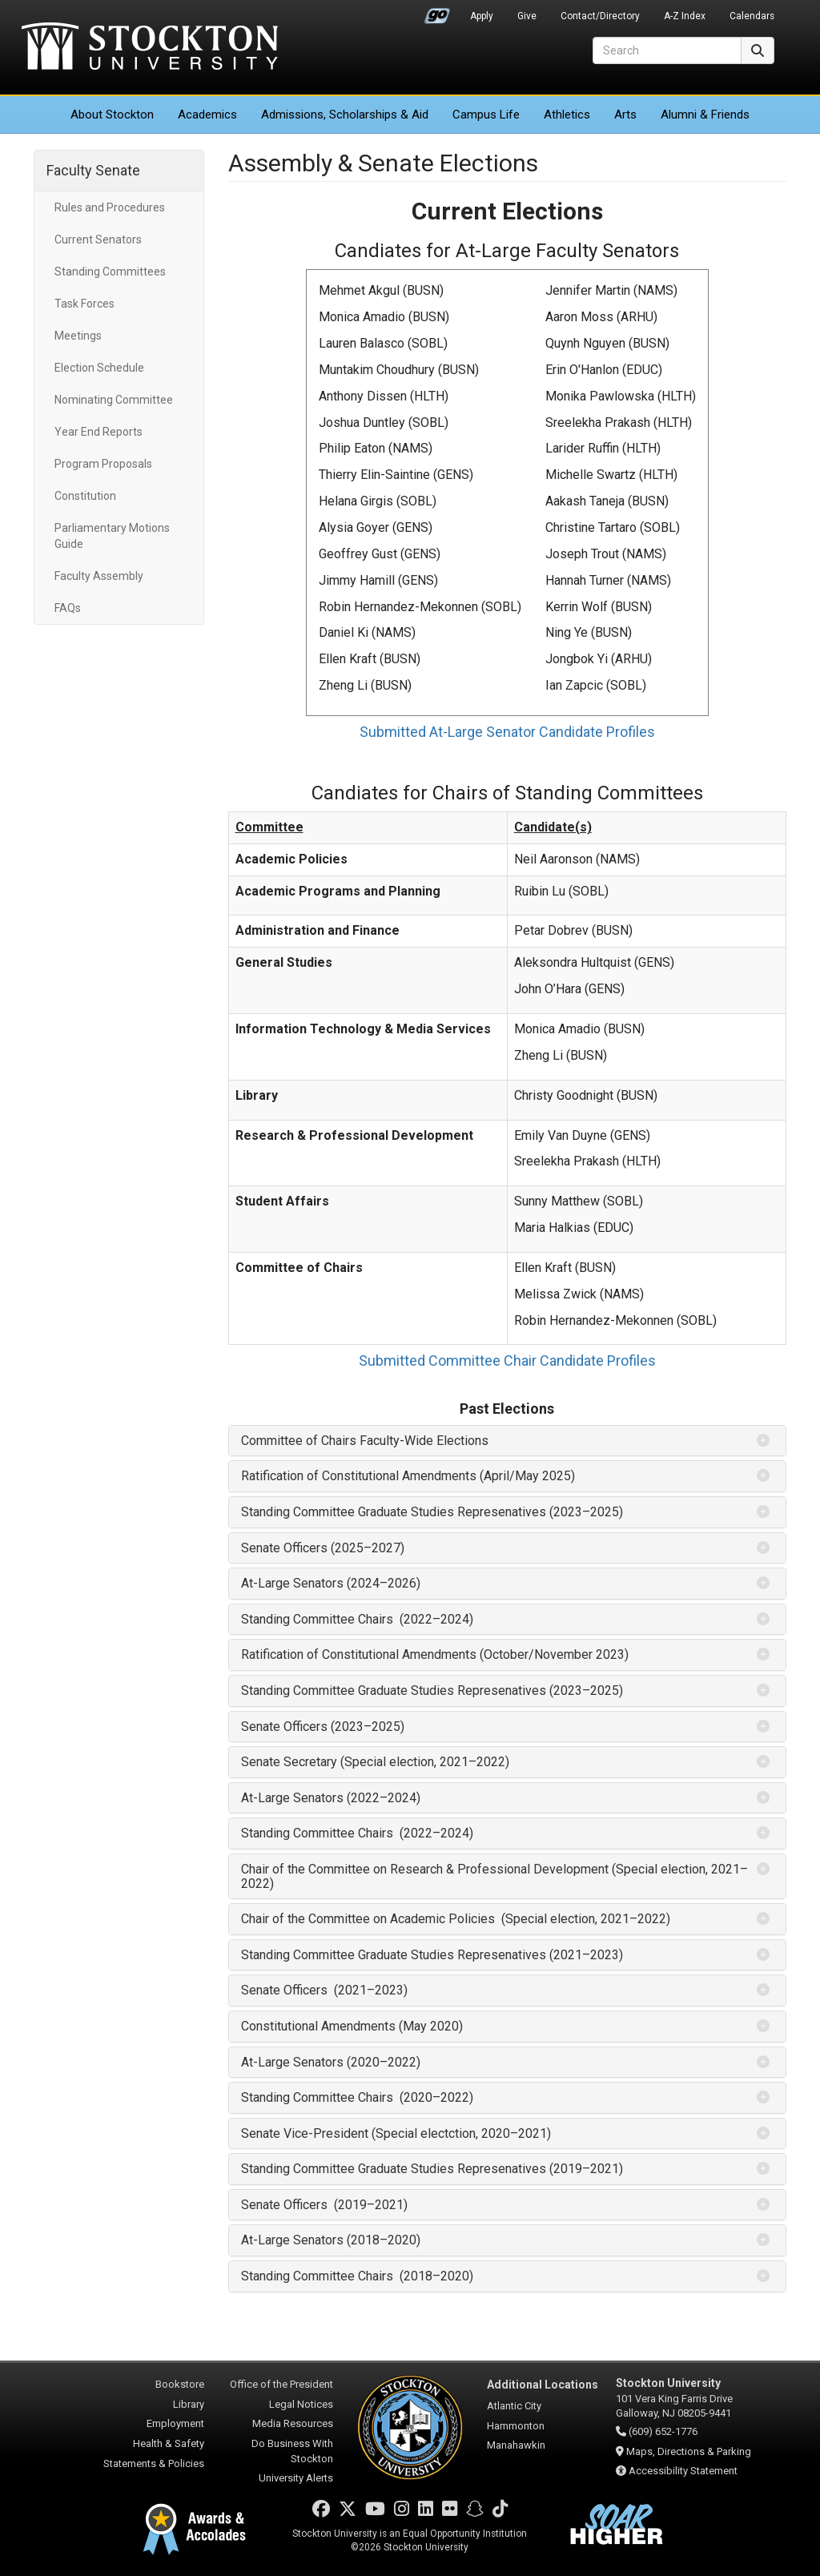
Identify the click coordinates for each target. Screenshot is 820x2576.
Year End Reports (98, 431)
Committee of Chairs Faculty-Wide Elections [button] (364, 1440)
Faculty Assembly (98, 576)
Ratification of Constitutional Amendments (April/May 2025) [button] (408, 1475)
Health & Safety (168, 2443)
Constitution (85, 495)
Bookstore (179, 2384)
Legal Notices (301, 2404)
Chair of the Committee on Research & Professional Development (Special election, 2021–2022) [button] (494, 1876)
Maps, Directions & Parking (688, 2451)
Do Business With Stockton (292, 2451)
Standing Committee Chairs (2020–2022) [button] (357, 2097)
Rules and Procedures (109, 207)
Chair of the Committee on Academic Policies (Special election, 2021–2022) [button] (455, 1918)
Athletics (567, 114)
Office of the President (281, 2384)
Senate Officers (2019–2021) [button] (324, 2204)
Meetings (78, 335)
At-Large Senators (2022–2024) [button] (330, 1797)
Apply (481, 16)
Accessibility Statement (683, 2471)
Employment (175, 2423)
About (112, 114)
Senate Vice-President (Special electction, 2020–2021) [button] (396, 2133)
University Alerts (296, 2478)
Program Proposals (103, 463)
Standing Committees (110, 271)
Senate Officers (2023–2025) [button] (322, 1726)
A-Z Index (684, 16)
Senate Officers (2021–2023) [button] (324, 1990)
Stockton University (150, 48)
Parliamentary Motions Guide (112, 535)
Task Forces (84, 303)
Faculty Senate (93, 170)
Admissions (344, 114)
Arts (625, 114)
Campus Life (486, 114)
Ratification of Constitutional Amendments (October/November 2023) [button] (435, 1654)
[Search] (667, 50)
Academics (207, 114)
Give (527, 16)
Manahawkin (516, 2445)
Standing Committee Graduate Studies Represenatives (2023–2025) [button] (432, 1511)
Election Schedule (99, 367)
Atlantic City (514, 2406)
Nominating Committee (113, 399)
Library (188, 2404)
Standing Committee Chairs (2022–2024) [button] (357, 1619)
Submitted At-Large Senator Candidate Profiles (507, 731)
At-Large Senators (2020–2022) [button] (330, 2062)
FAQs (67, 608)
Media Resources (292, 2423)
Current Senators (98, 239)
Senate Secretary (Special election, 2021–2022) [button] (375, 1761)
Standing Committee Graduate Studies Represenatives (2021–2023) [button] (432, 1954)
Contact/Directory (600, 16)
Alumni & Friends (705, 114)
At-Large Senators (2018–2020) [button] (330, 2240)
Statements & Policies (153, 2463)
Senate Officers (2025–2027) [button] (322, 1548)
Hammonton (516, 2426)
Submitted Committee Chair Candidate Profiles (507, 1360)
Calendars (752, 16)
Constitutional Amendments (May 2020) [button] (352, 2026)
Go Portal (437, 12)
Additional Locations (542, 2384)
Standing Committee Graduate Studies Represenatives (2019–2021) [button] (432, 2168)
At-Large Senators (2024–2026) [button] (330, 1583)
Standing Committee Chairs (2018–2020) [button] (357, 2276)
